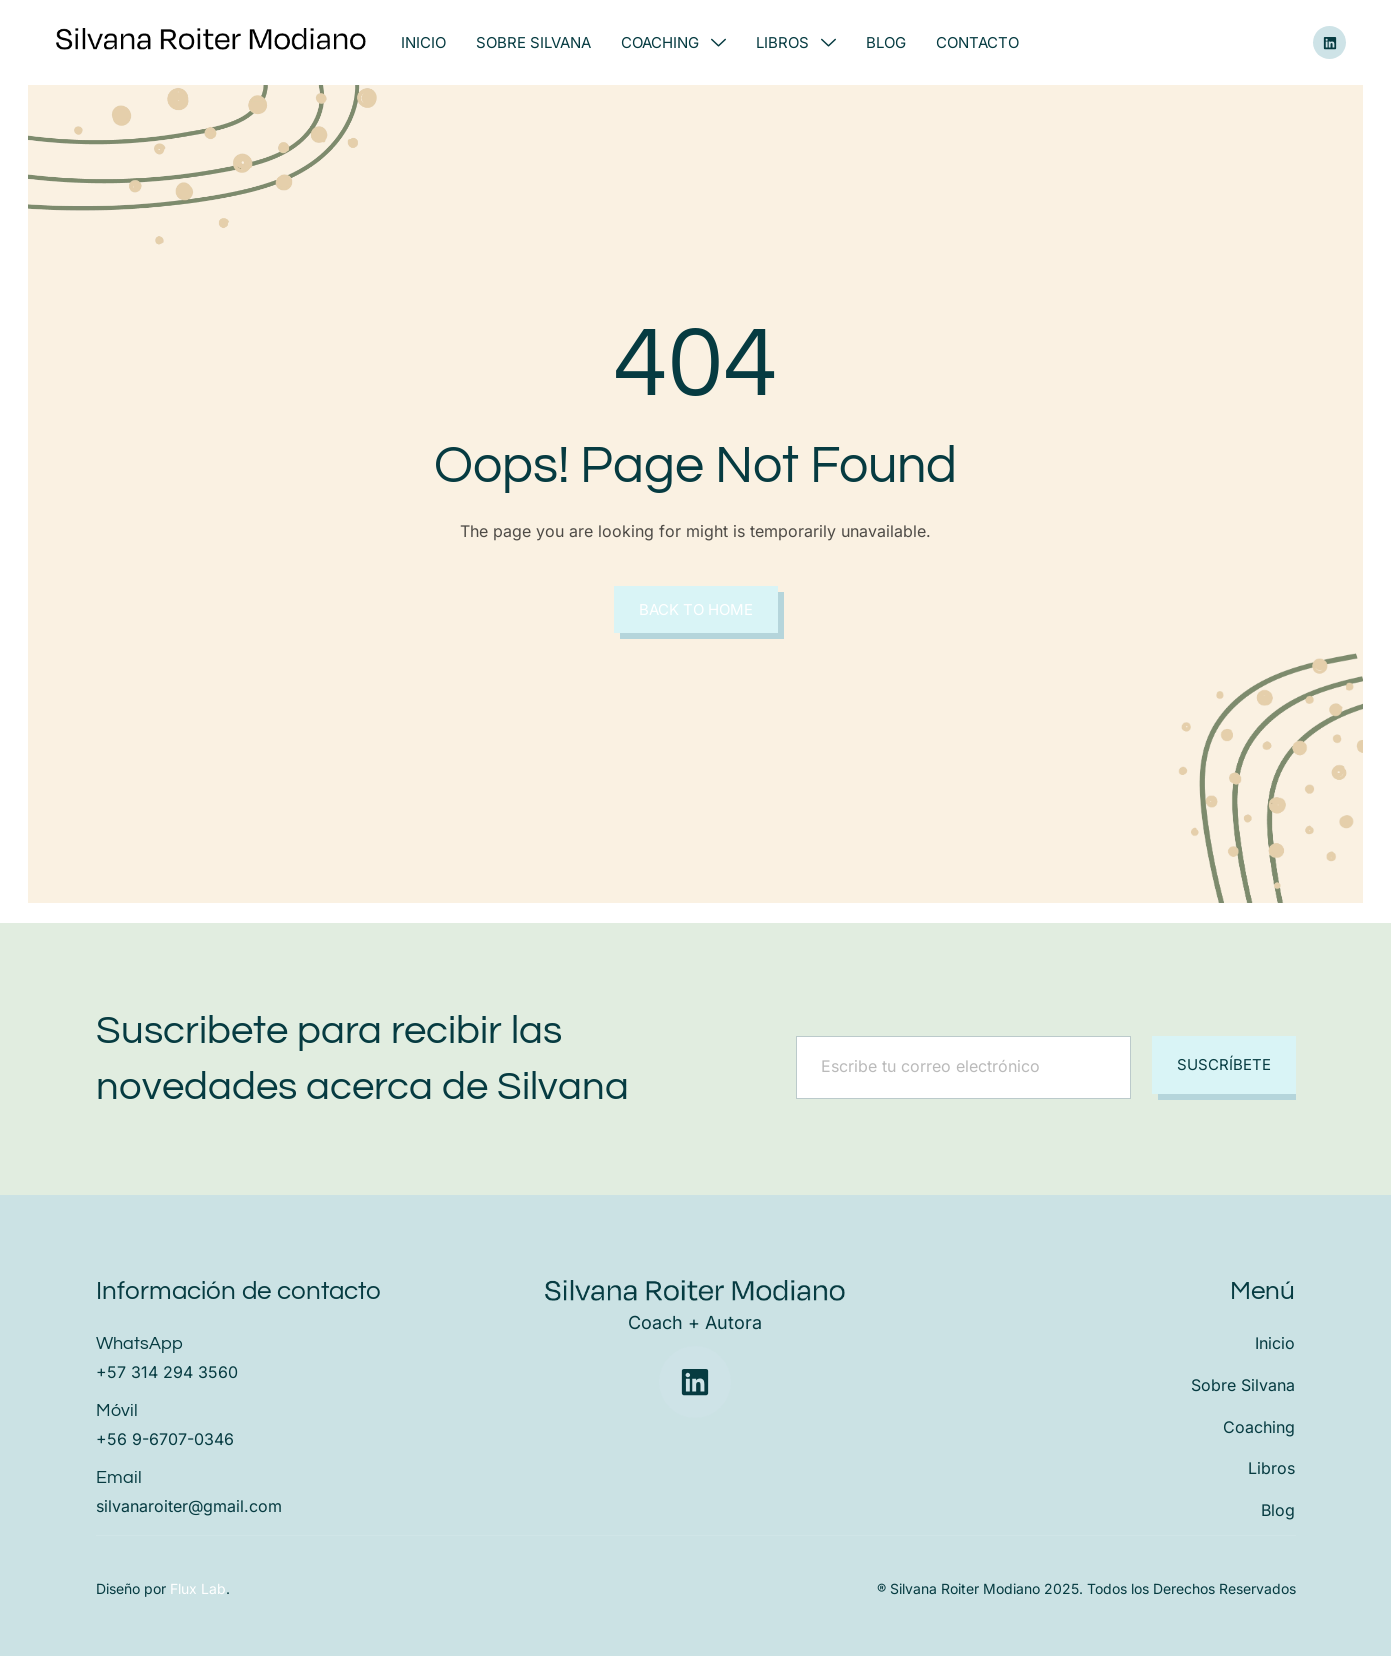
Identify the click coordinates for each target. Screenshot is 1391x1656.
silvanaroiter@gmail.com (189, 1506)
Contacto (977, 42)
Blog (886, 42)
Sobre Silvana (533, 42)
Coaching (673, 42)
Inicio (423, 42)
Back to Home (696, 609)
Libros (796, 42)
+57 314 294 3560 (167, 1372)
